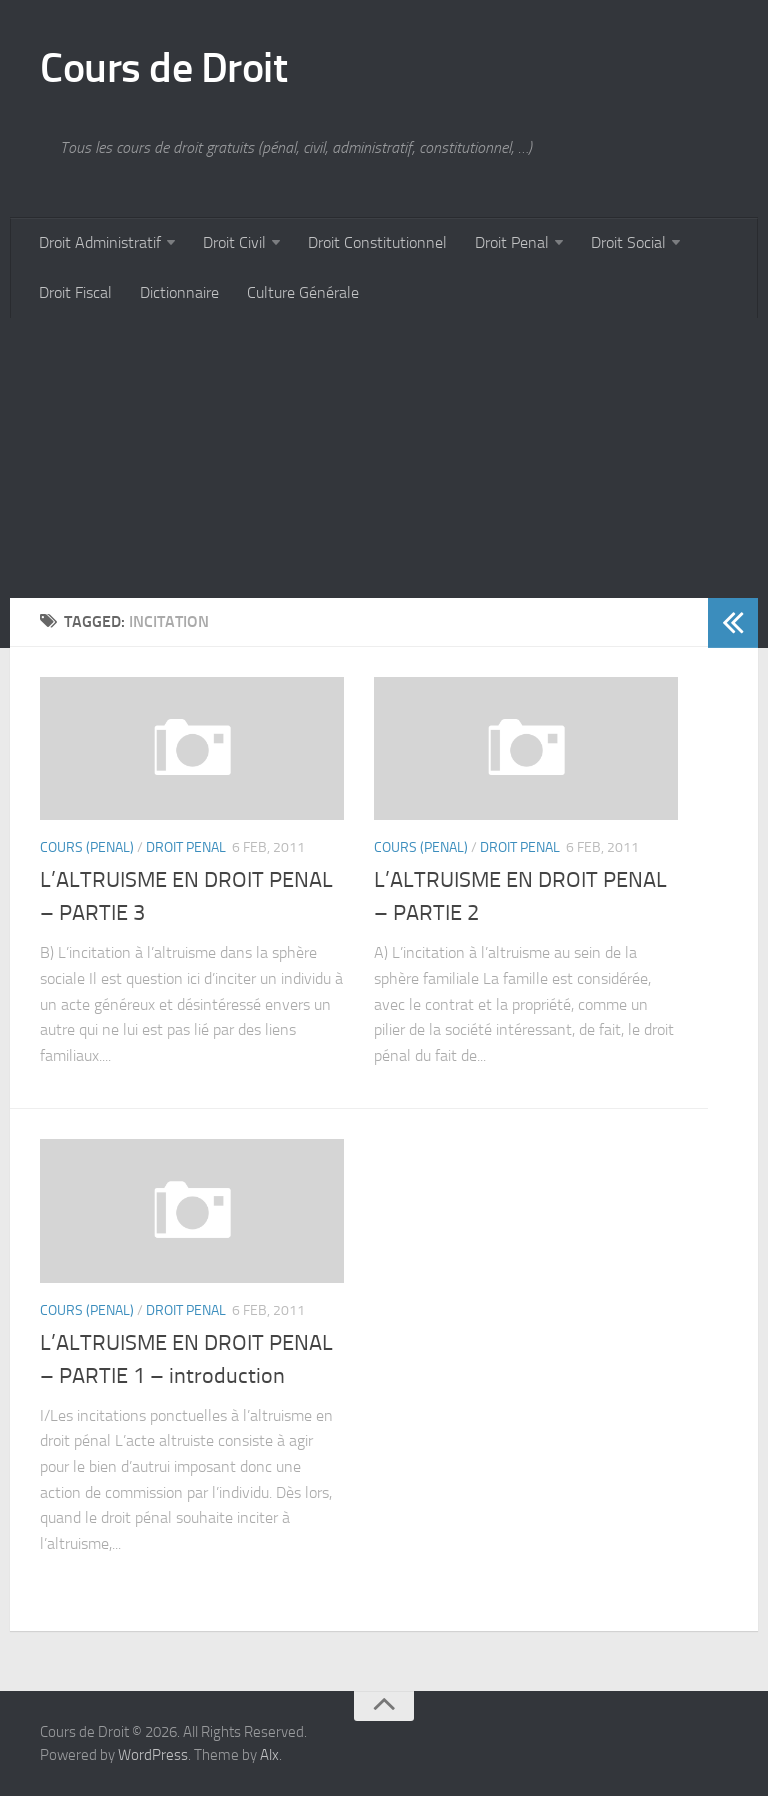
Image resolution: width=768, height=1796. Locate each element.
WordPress (153, 1755)
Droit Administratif (100, 242)
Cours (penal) (87, 847)
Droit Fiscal (75, 292)
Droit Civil (234, 242)
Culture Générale (303, 292)
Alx (269, 1755)
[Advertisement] (384, 458)
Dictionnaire (179, 292)
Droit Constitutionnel (377, 242)
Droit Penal (512, 242)
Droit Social (628, 242)
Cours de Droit (163, 68)
